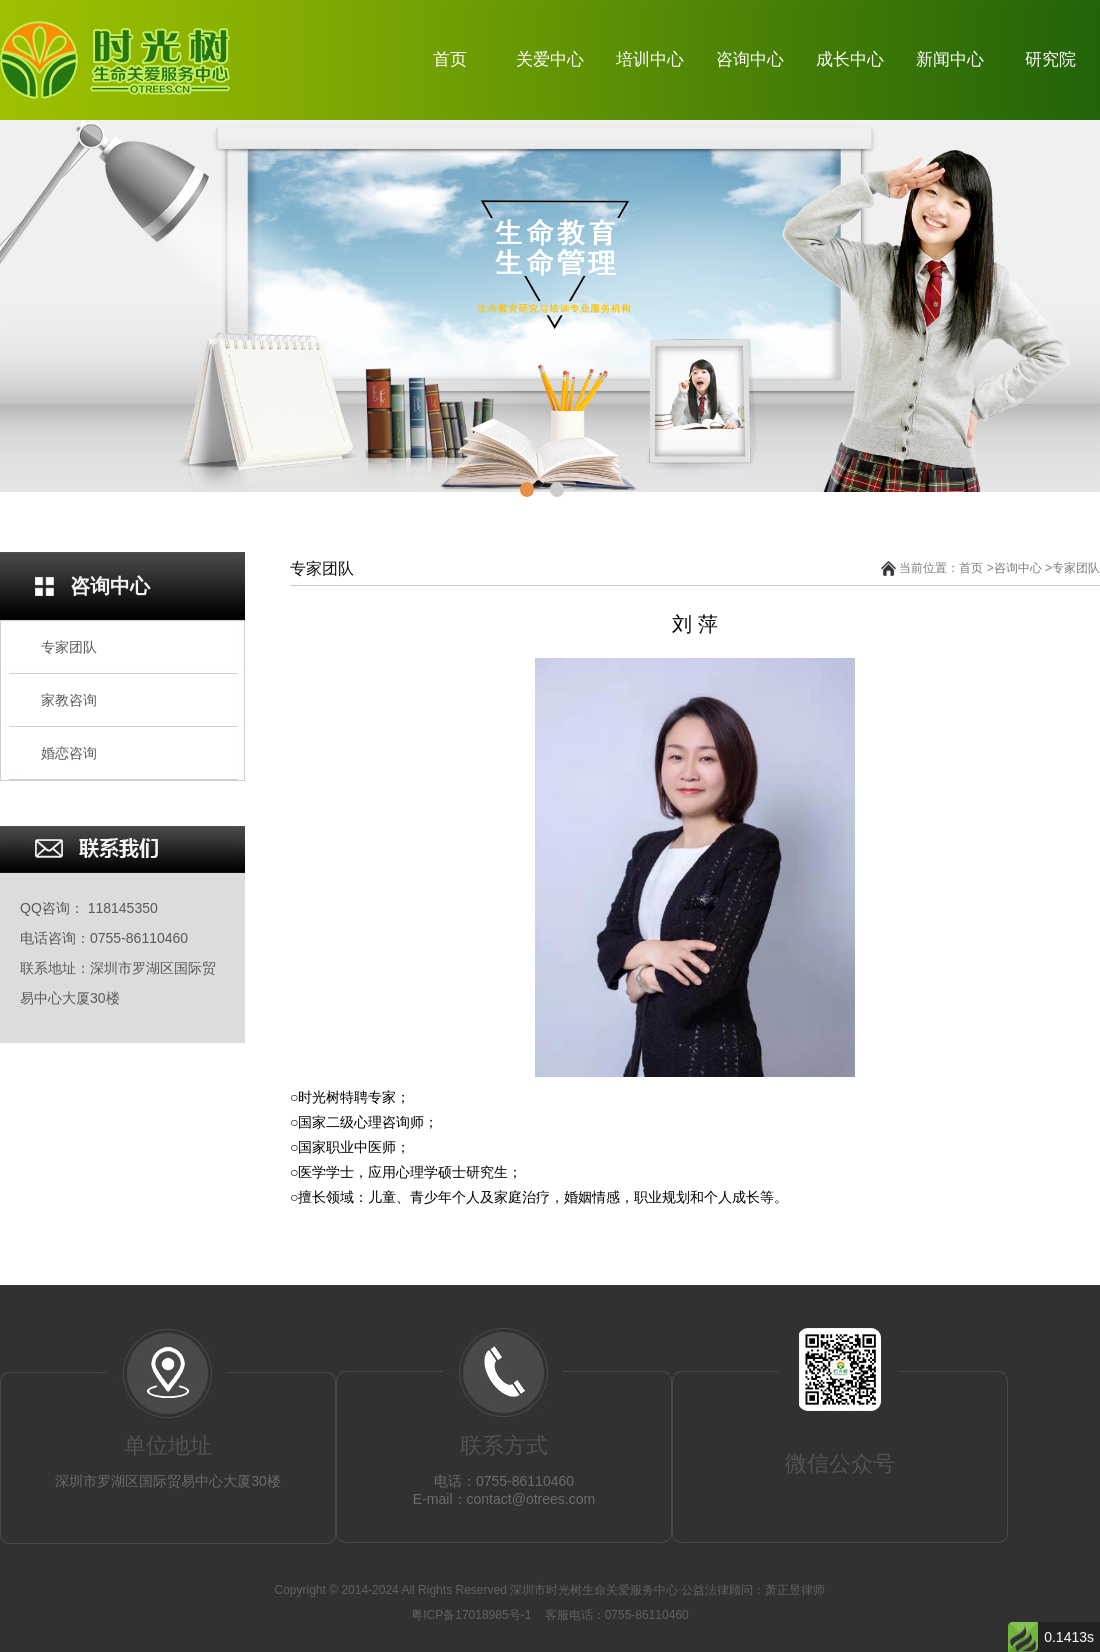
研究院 (1050, 59)
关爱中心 (550, 59)
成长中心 (850, 59)
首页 (450, 59)
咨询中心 (750, 59)
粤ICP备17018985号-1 (472, 1615)
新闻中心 (950, 59)
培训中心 (650, 59)
